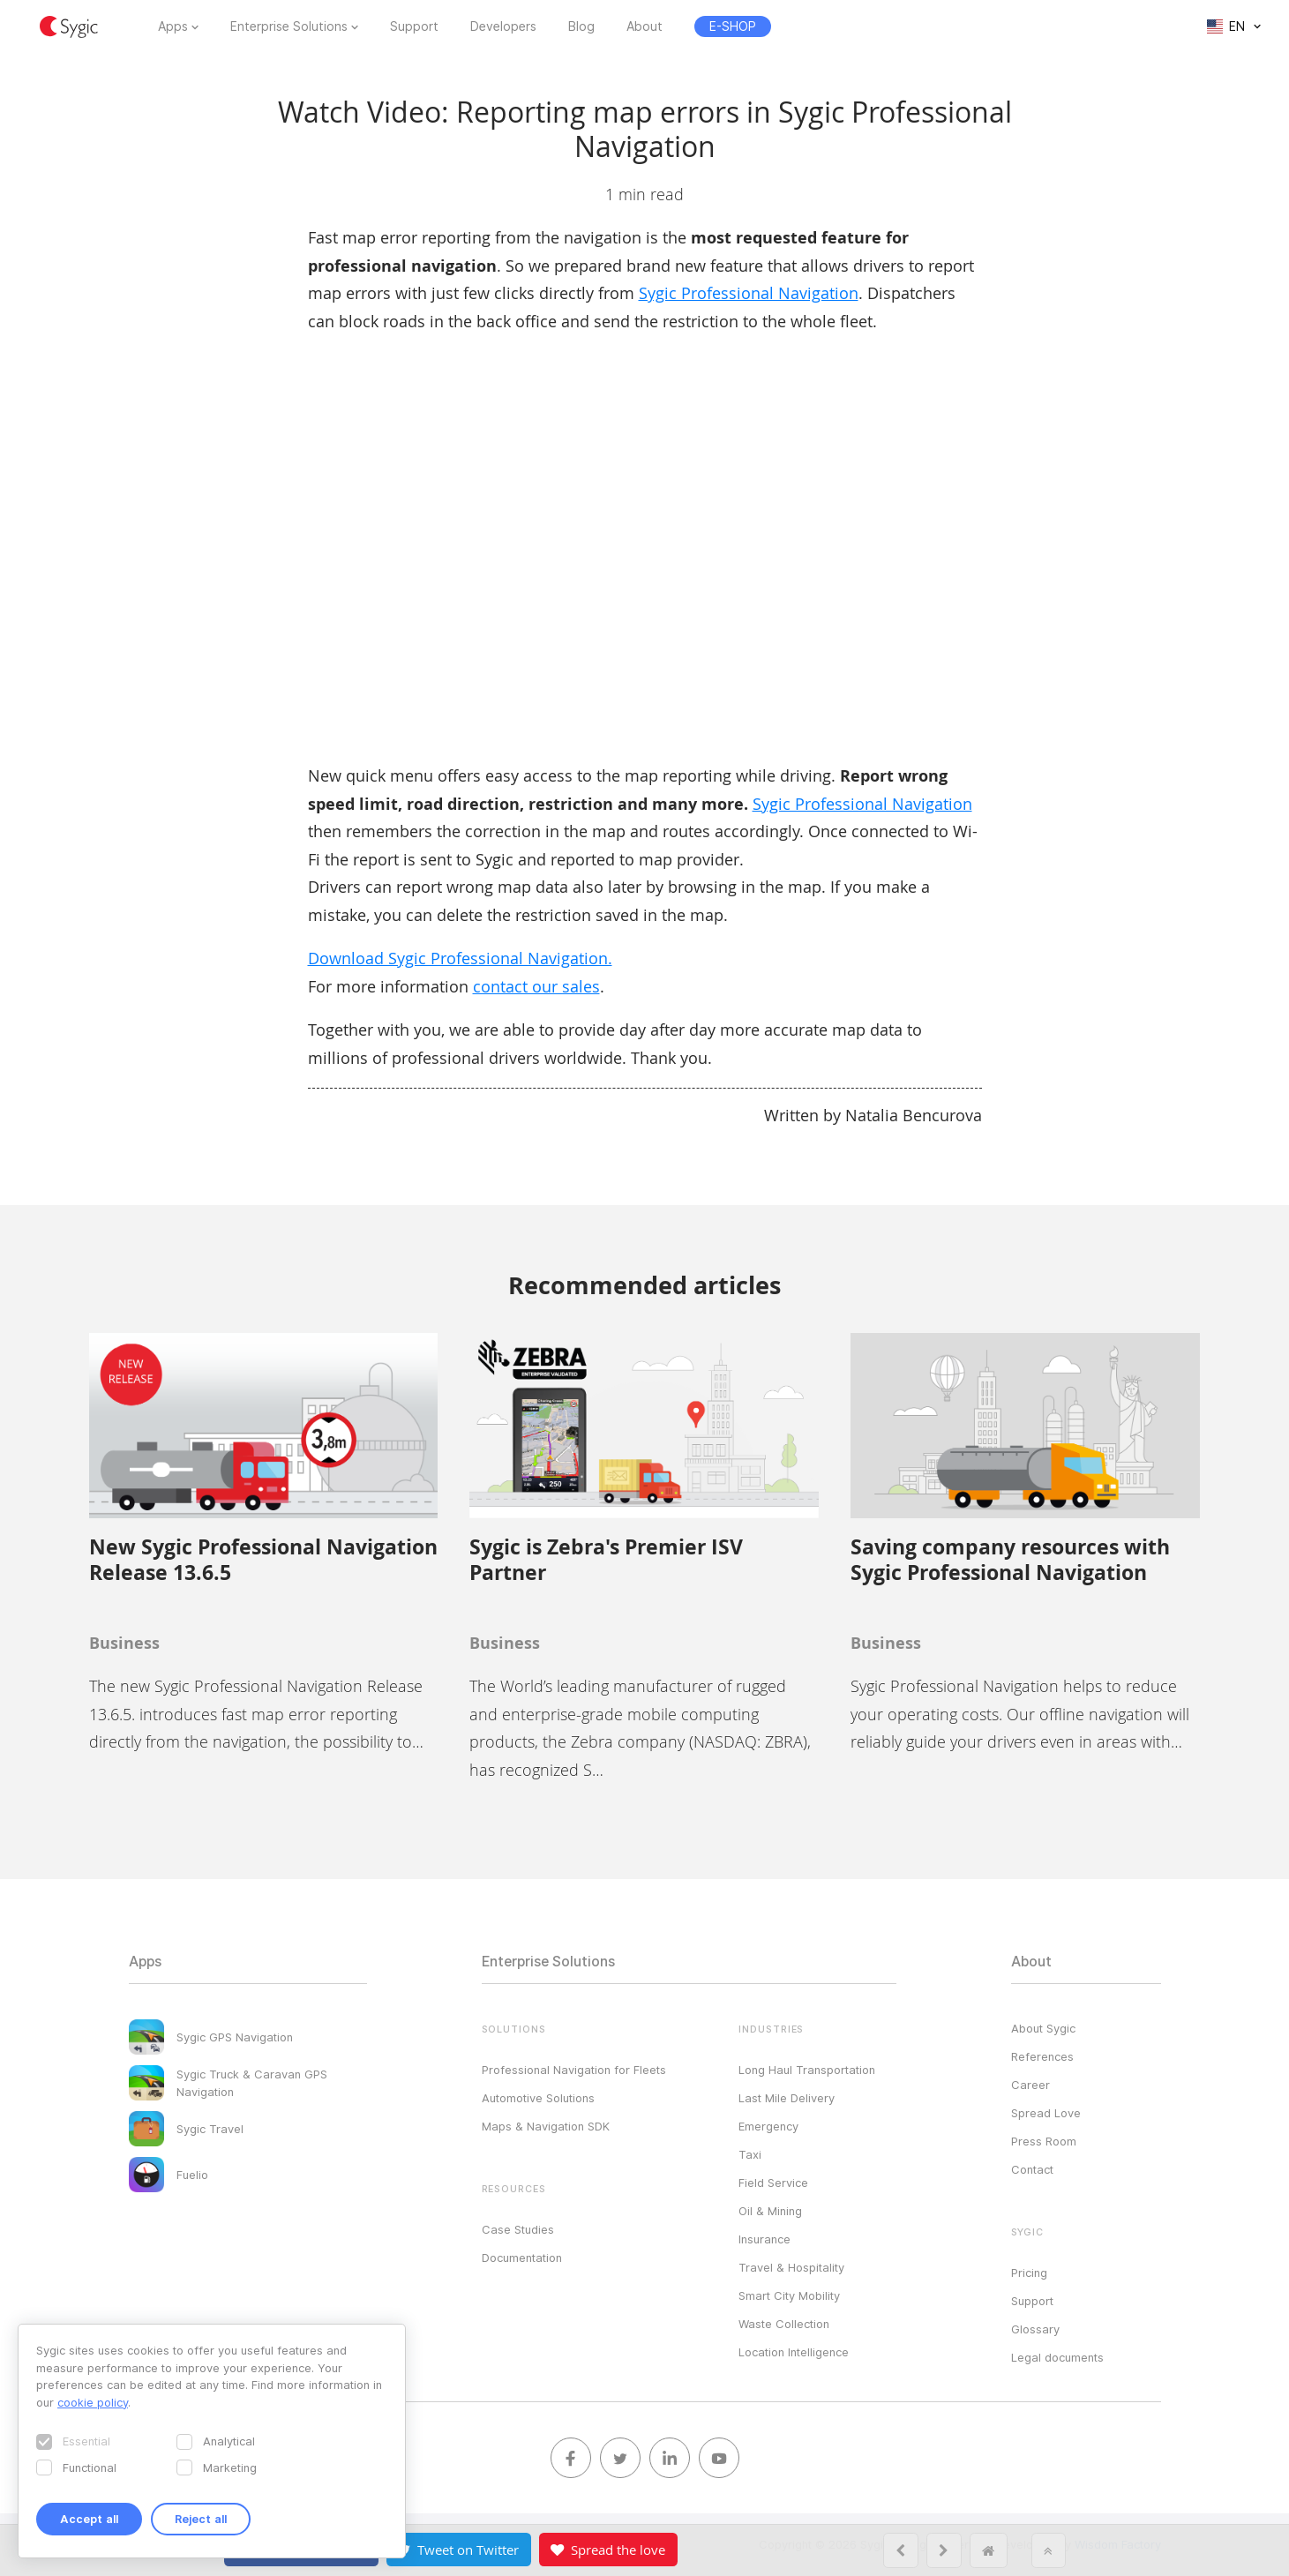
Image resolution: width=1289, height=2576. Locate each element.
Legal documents (1057, 2357)
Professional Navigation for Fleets (574, 2070)
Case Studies (518, 2229)
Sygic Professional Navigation (748, 292)
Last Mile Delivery (786, 2098)
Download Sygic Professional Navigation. (460, 958)
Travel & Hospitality (791, 2267)
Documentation (522, 2257)
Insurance (764, 2239)
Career (1030, 2085)
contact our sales (536, 986)
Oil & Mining (770, 2211)
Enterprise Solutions (289, 26)
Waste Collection (783, 2324)
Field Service (773, 2182)
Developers (503, 26)
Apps (173, 26)
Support (414, 26)
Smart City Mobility (789, 2295)
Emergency (768, 2126)
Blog (581, 26)
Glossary (1035, 2329)
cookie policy (92, 2402)
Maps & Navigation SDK (546, 2126)
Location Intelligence (793, 2352)
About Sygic (1043, 2028)
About (644, 26)
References (1042, 2056)
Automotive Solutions (538, 2098)
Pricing (1029, 2272)
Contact (1032, 2169)
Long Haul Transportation (806, 2070)
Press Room (1043, 2141)
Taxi (749, 2154)
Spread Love (1046, 2113)
